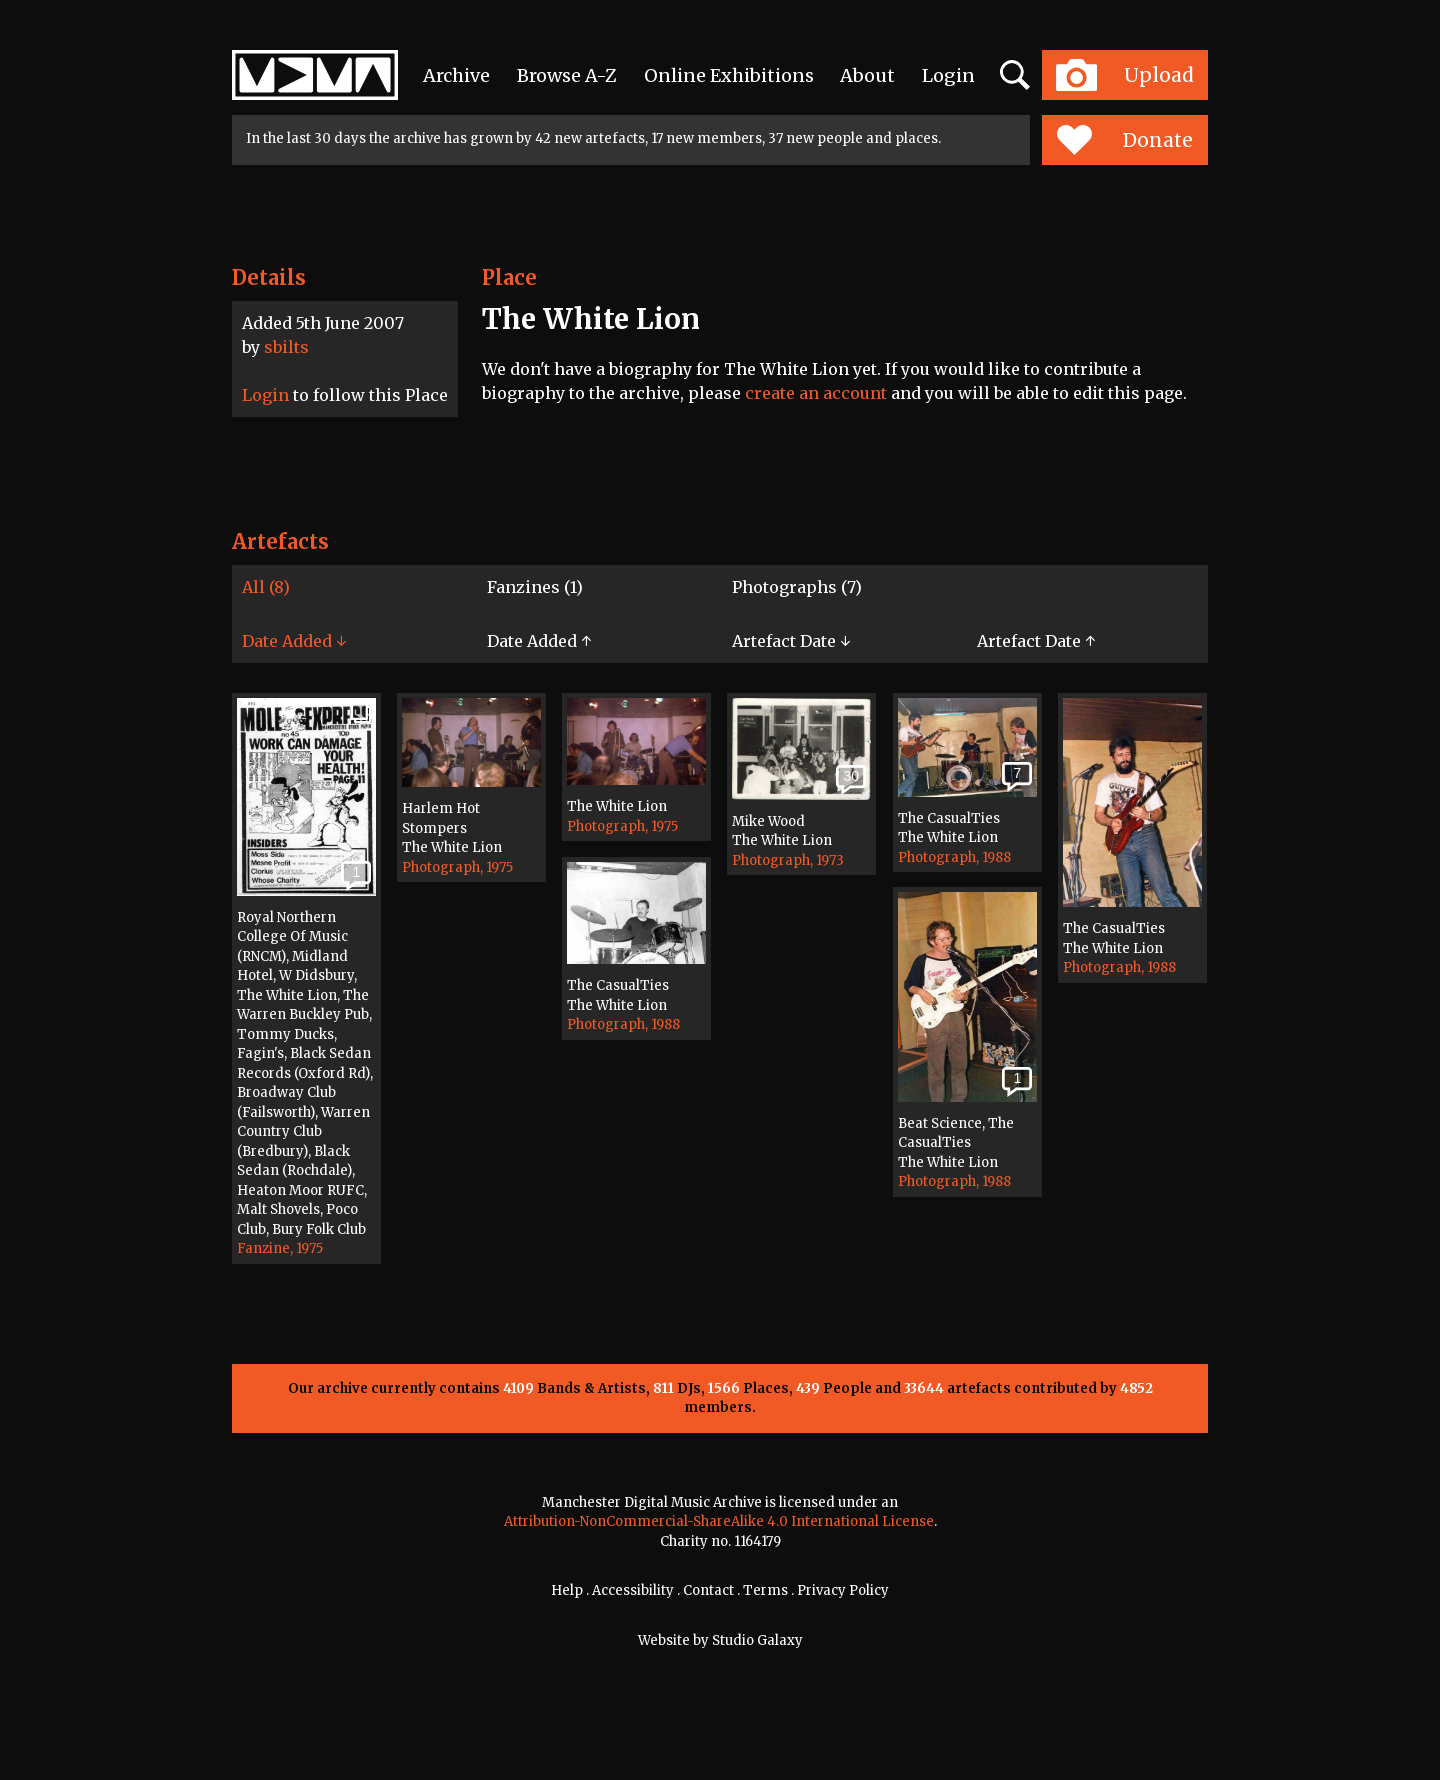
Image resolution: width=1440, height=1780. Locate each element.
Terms (765, 1590)
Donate (1124, 140)
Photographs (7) (797, 587)
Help (567, 1590)
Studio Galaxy (757, 1640)
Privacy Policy (843, 1590)
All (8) (266, 587)
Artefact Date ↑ (1036, 641)
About (867, 75)
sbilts (286, 347)
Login (948, 75)
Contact (708, 1590)
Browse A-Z (567, 75)
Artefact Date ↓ (791, 641)
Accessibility (633, 1590)
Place (509, 277)
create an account (816, 393)
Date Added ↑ (539, 641)
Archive (456, 75)
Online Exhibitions (729, 75)
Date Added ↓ (294, 641)
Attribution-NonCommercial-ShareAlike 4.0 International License (719, 1521)
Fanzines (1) (535, 587)
